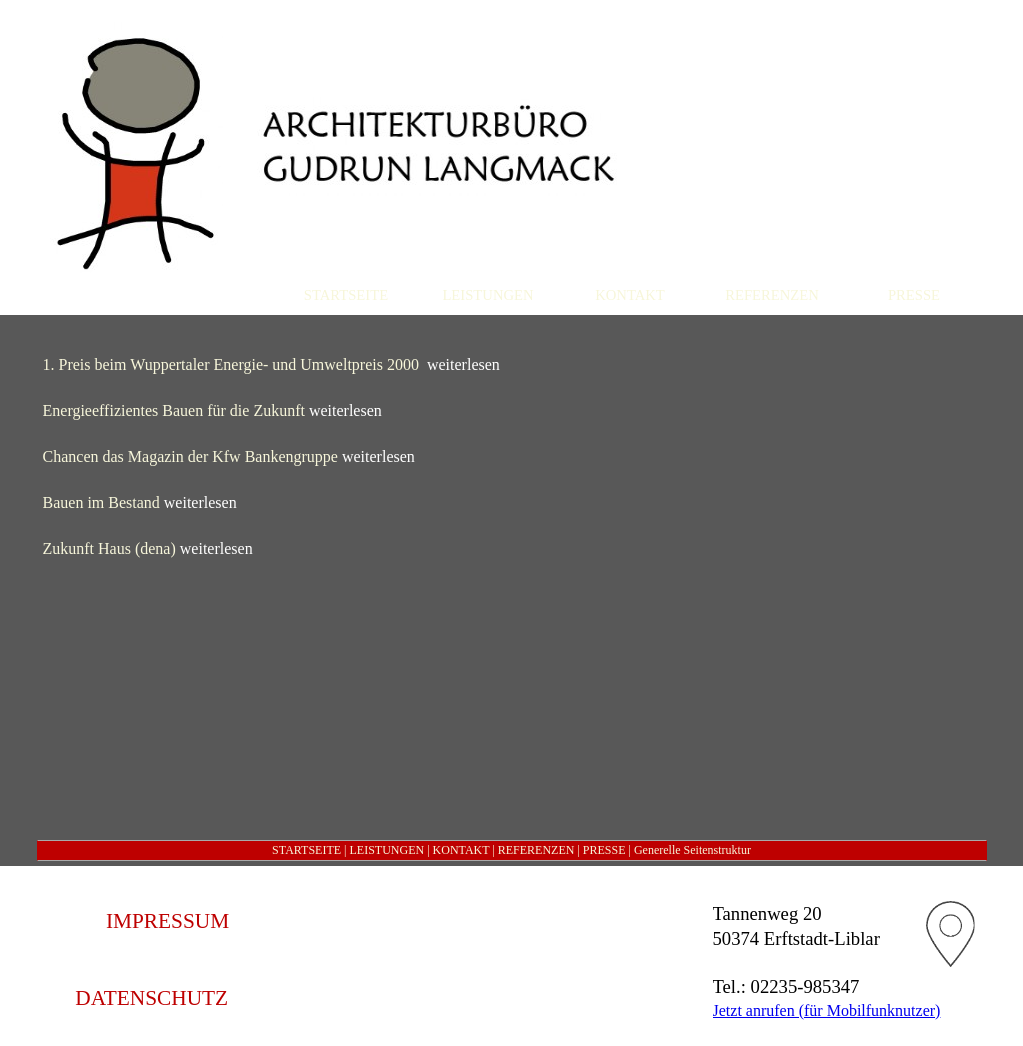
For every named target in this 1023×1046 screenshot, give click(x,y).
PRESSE (604, 850)
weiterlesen (463, 364)
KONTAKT (461, 850)
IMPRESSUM (167, 921)
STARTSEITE (306, 850)
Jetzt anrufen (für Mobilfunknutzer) (827, 1010)
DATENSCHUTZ (151, 998)
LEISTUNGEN (386, 850)
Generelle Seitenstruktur (692, 850)
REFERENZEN (536, 850)
